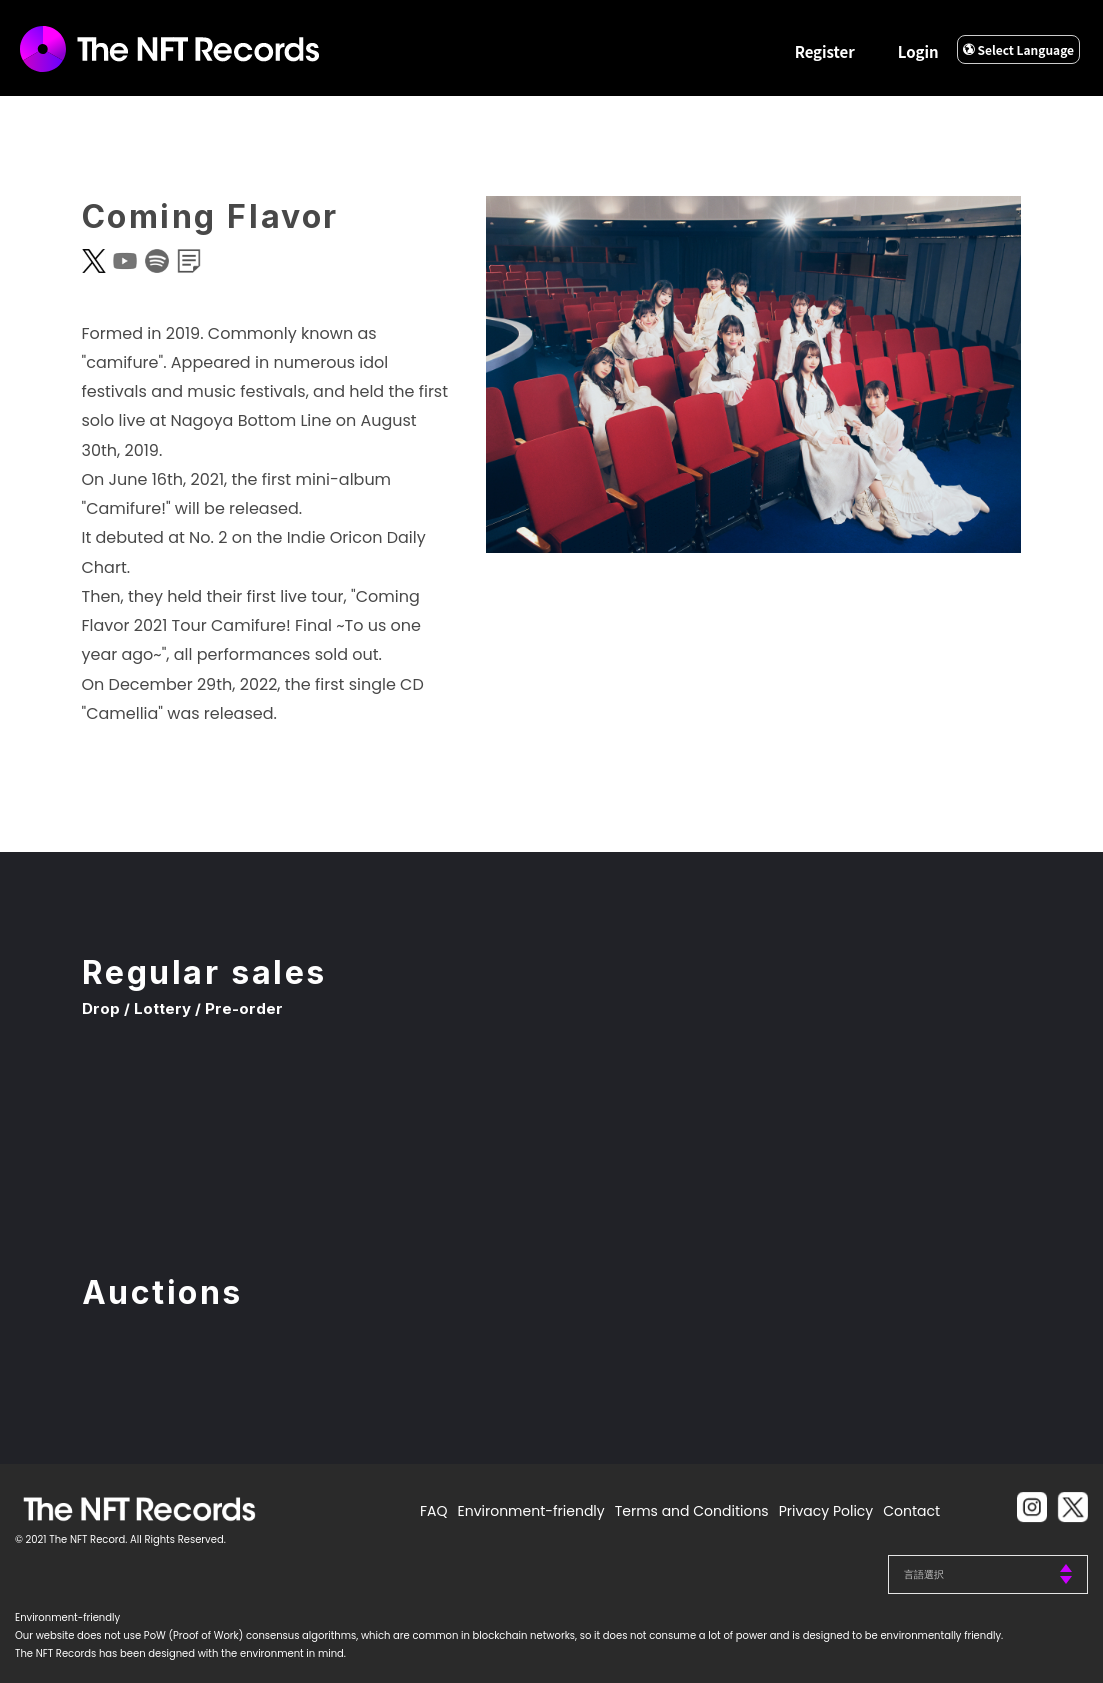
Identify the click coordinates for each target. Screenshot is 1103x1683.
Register (825, 51)
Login (918, 51)
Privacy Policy (826, 1511)
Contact (911, 1511)
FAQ (434, 1511)
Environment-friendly (531, 1511)
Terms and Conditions (692, 1511)
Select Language (1018, 49)
